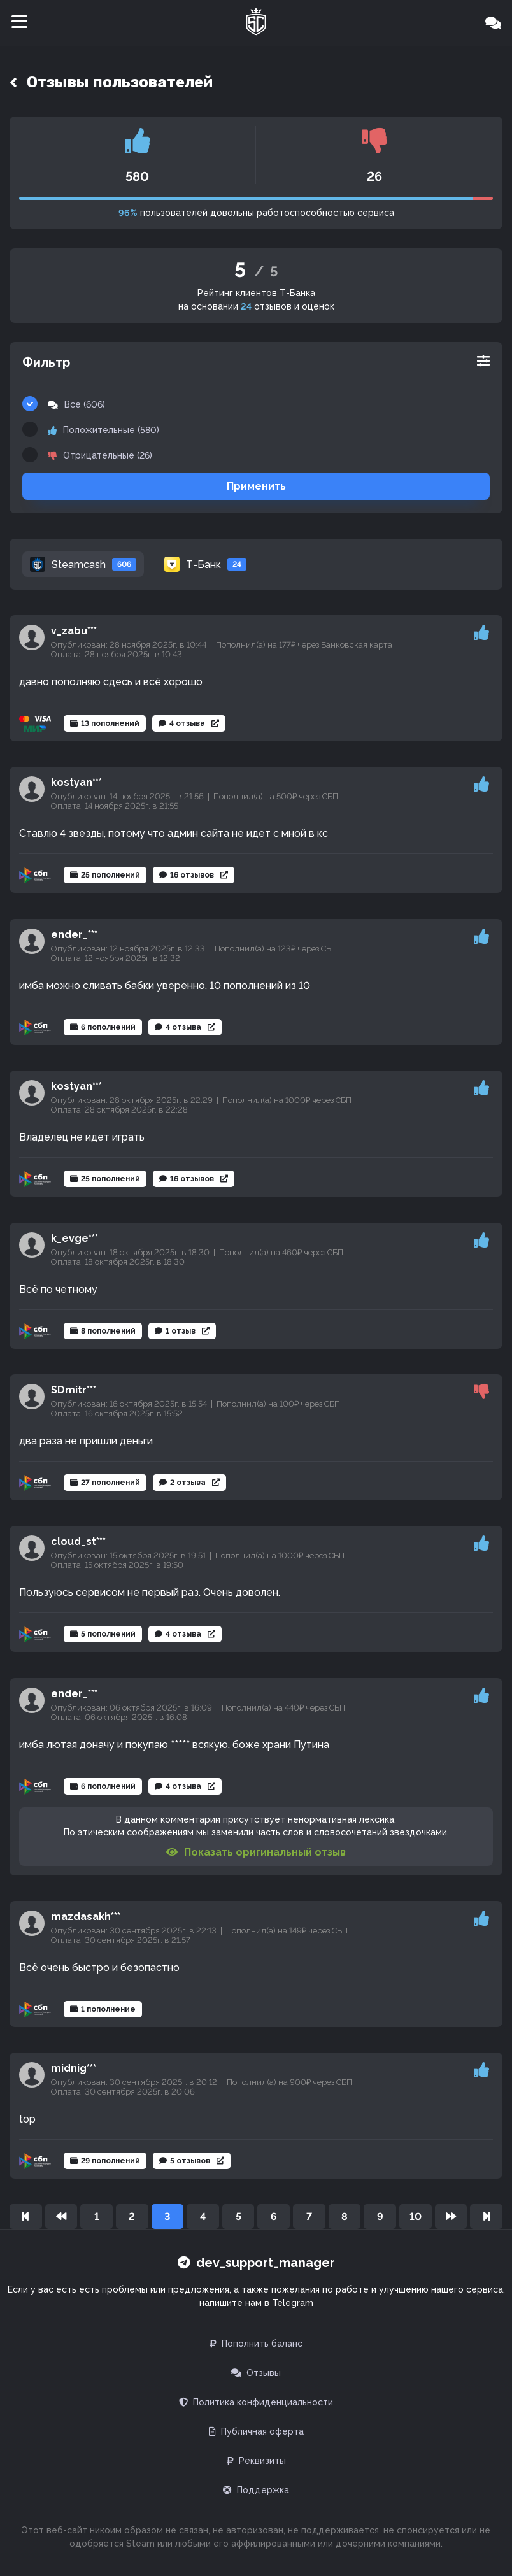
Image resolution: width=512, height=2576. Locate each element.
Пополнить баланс (256, 2343)
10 (415, 2216)
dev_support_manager (256, 2262)
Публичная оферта (256, 2431)
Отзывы (256, 2373)
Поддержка (256, 2490)
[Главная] (256, 23)
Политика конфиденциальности (256, 2402)
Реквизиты (256, 2461)
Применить (256, 486)
